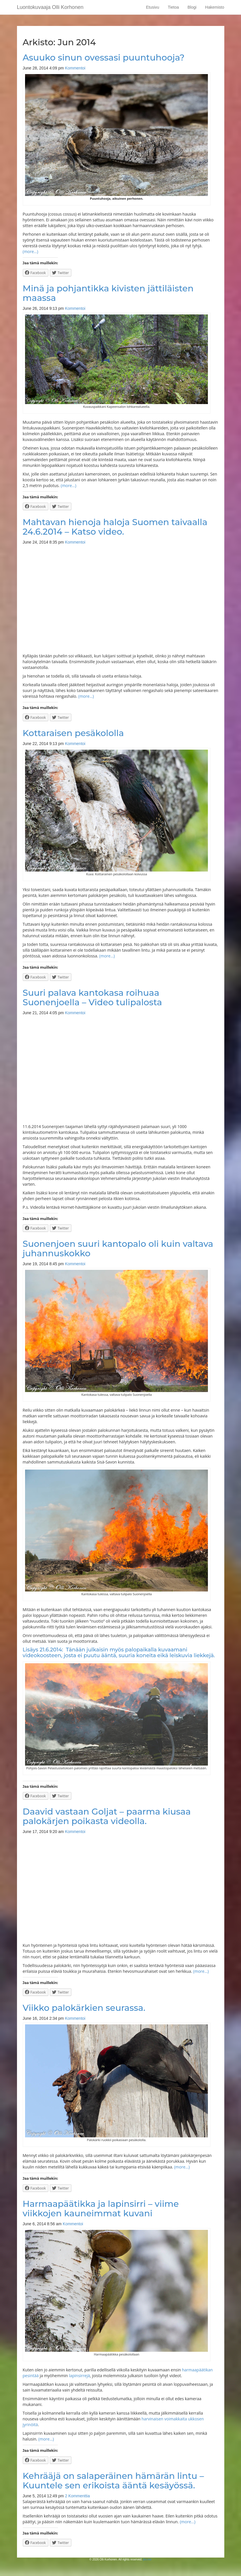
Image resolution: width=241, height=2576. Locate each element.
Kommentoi (75, 68)
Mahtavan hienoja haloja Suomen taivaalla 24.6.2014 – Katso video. (115, 527)
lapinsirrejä (79, 2375)
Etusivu (152, 7)
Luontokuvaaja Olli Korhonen (50, 7)
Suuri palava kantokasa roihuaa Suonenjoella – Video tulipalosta (92, 997)
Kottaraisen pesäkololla (73, 733)
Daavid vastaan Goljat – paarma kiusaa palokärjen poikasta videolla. (107, 1816)
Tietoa (173, 7)
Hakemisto (214, 7)
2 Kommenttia (77, 2496)
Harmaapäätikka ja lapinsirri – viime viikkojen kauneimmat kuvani (101, 2208)
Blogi (191, 7)
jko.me (147, 2559)
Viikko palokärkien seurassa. (84, 2007)
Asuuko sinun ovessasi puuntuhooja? (104, 57)
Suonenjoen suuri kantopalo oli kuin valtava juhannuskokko (118, 1248)
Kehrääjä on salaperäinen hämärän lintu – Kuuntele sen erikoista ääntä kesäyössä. (113, 2481)
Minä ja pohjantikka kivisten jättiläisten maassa (108, 293)
